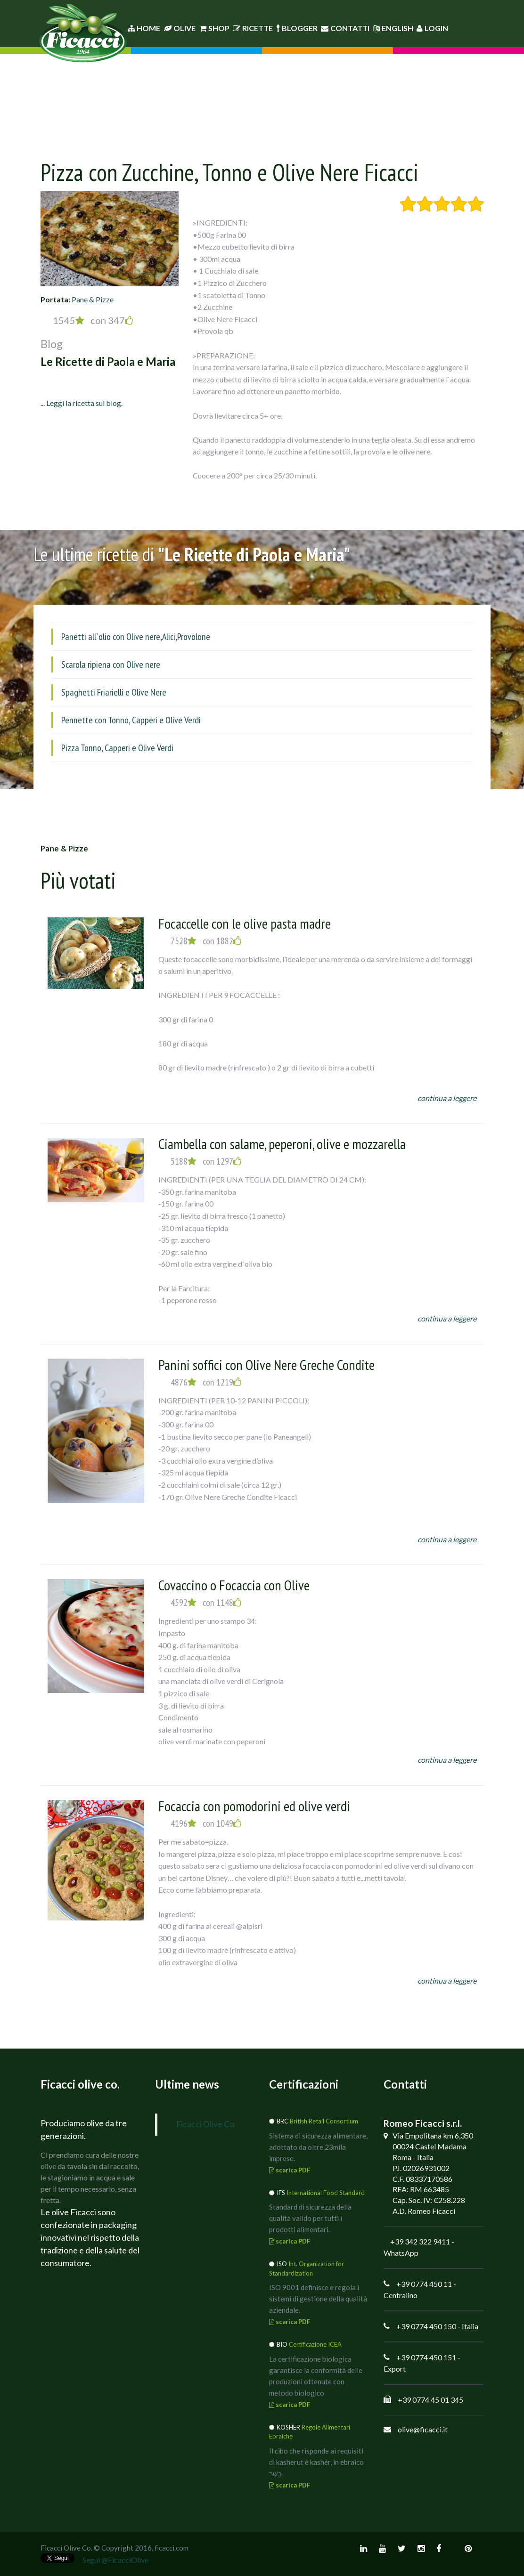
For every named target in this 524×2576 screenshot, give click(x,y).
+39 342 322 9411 (420, 2241)
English (393, 28)
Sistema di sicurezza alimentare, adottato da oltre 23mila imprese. (318, 2147)
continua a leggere (447, 1098)
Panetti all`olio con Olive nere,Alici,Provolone (135, 637)
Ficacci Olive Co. (206, 2124)
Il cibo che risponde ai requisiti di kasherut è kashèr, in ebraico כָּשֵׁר (316, 2462)
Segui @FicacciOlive (115, 2559)
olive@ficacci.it (423, 2429)
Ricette (253, 28)
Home (144, 28)
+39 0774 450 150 (426, 2326)
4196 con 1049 (206, 1823)
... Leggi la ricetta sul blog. (82, 402)
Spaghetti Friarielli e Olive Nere (113, 692)
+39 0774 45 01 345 (430, 2399)
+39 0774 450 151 (426, 2357)
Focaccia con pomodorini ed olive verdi (254, 1806)
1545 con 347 (93, 320)
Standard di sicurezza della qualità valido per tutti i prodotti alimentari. (310, 2218)
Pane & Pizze (93, 299)
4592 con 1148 (206, 1602)
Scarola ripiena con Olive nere (110, 664)
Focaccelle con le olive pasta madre (244, 923)
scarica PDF (289, 2170)
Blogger (297, 28)
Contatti (345, 28)
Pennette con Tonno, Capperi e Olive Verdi (131, 720)
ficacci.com (171, 2548)
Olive (180, 28)
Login (432, 28)
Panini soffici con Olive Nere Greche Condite (266, 1364)
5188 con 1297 (206, 1161)
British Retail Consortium (324, 2121)
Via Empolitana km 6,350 (433, 2135)
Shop (214, 28)
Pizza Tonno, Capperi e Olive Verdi (117, 748)
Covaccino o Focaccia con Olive (234, 1585)
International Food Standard (326, 2192)
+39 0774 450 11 (424, 2283)
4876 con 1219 (206, 1382)
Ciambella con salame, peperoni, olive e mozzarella (282, 1143)
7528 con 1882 (206, 941)
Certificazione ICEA (315, 2344)
